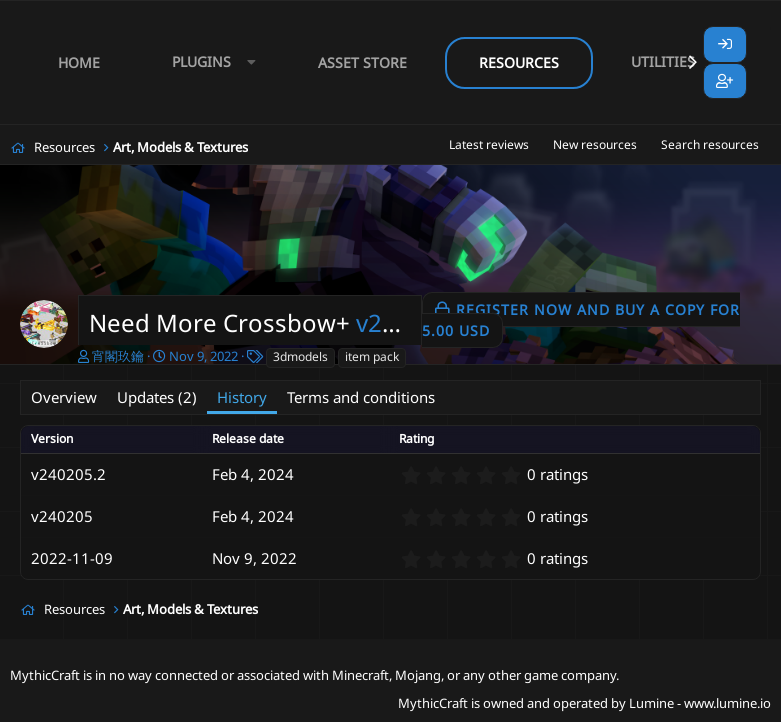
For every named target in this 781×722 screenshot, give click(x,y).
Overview (64, 397)
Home (79, 62)
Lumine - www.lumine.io (700, 703)
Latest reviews (489, 144)
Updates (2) (157, 397)
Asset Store (362, 62)
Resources (519, 62)
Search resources (710, 144)
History (242, 397)
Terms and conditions (361, 397)
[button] (209, 62)
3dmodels (300, 356)
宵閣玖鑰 (118, 356)
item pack (372, 356)
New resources (595, 144)
